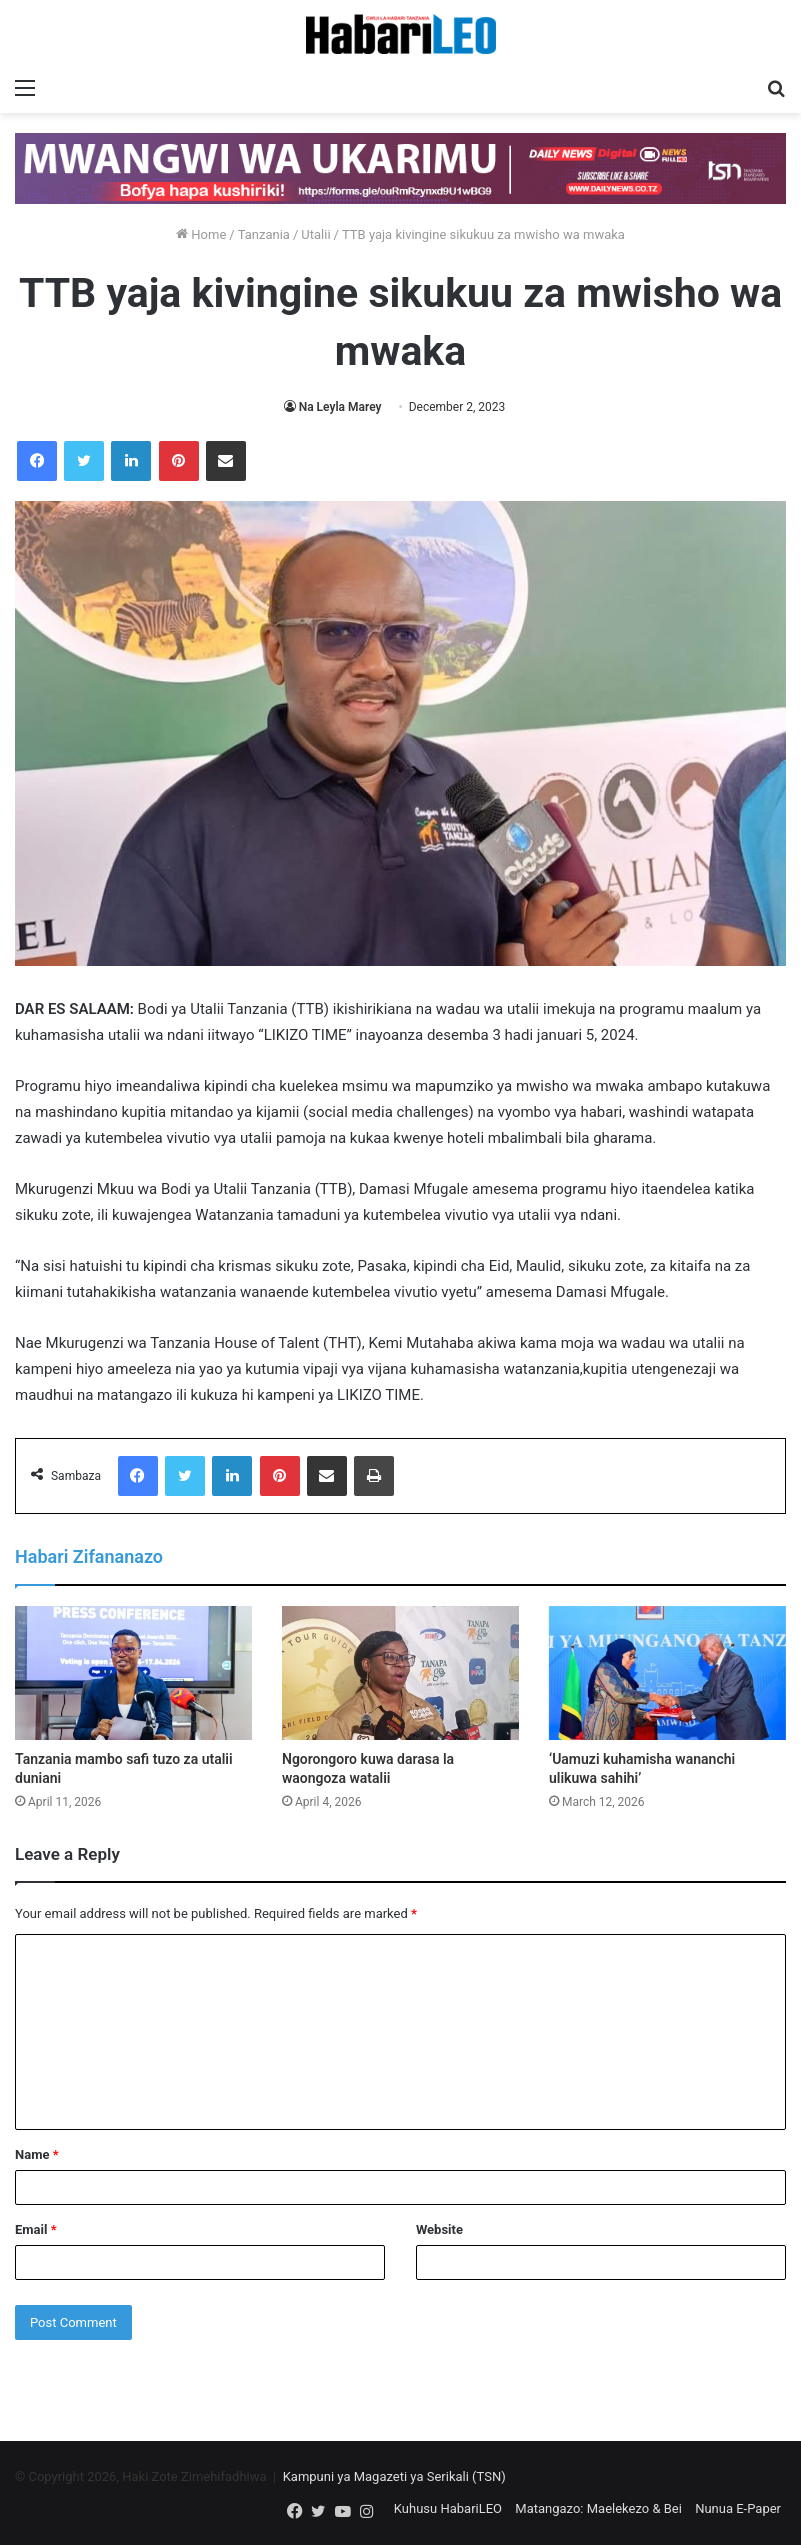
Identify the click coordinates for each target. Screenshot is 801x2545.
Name (37, 2154)
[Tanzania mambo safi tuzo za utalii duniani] (133, 1673)
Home (201, 234)
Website (439, 2229)
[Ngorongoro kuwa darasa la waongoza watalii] (400, 1673)
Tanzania (264, 234)
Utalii (315, 234)
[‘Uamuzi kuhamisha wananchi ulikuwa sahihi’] (667, 1673)
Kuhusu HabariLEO (448, 2508)
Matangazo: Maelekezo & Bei (598, 2508)
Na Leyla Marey (340, 407)
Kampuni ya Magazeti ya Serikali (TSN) (394, 2476)
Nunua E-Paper (738, 2508)
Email (36, 2229)
